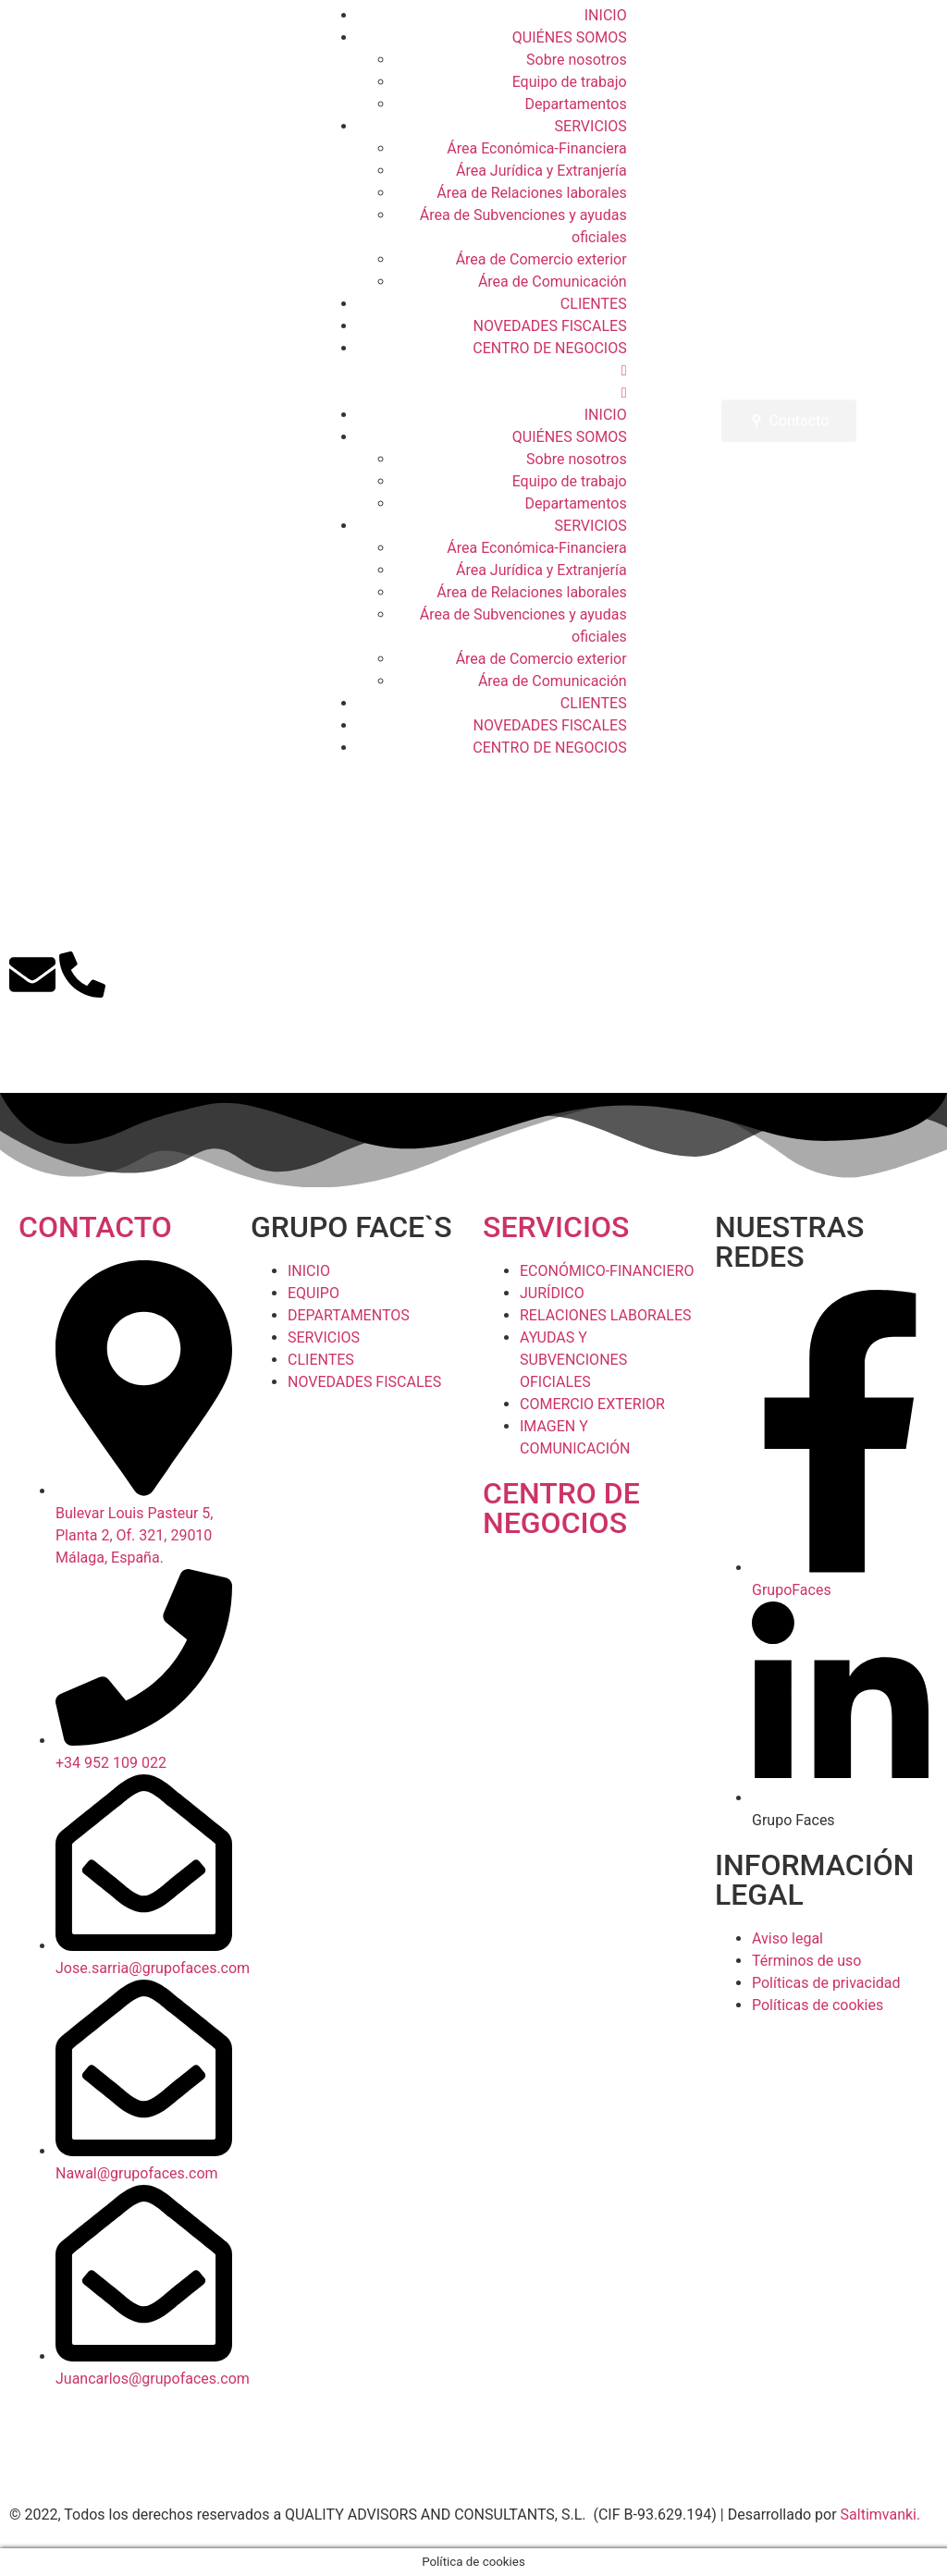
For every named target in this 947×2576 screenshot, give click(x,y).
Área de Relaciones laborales (531, 193)
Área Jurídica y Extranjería (541, 170)
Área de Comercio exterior (541, 259)
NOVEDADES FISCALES (550, 326)
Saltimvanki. (881, 2514)
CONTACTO (95, 1227)
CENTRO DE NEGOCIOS (549, 348)
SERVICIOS (591, 126)
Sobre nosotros (576, 59)
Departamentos (575, 104)
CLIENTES (593, 304)
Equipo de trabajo (569, 82)
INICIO (605, 15)
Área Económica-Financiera (536, 148)
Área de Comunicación (552, 281)
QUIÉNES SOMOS (569, 37)
